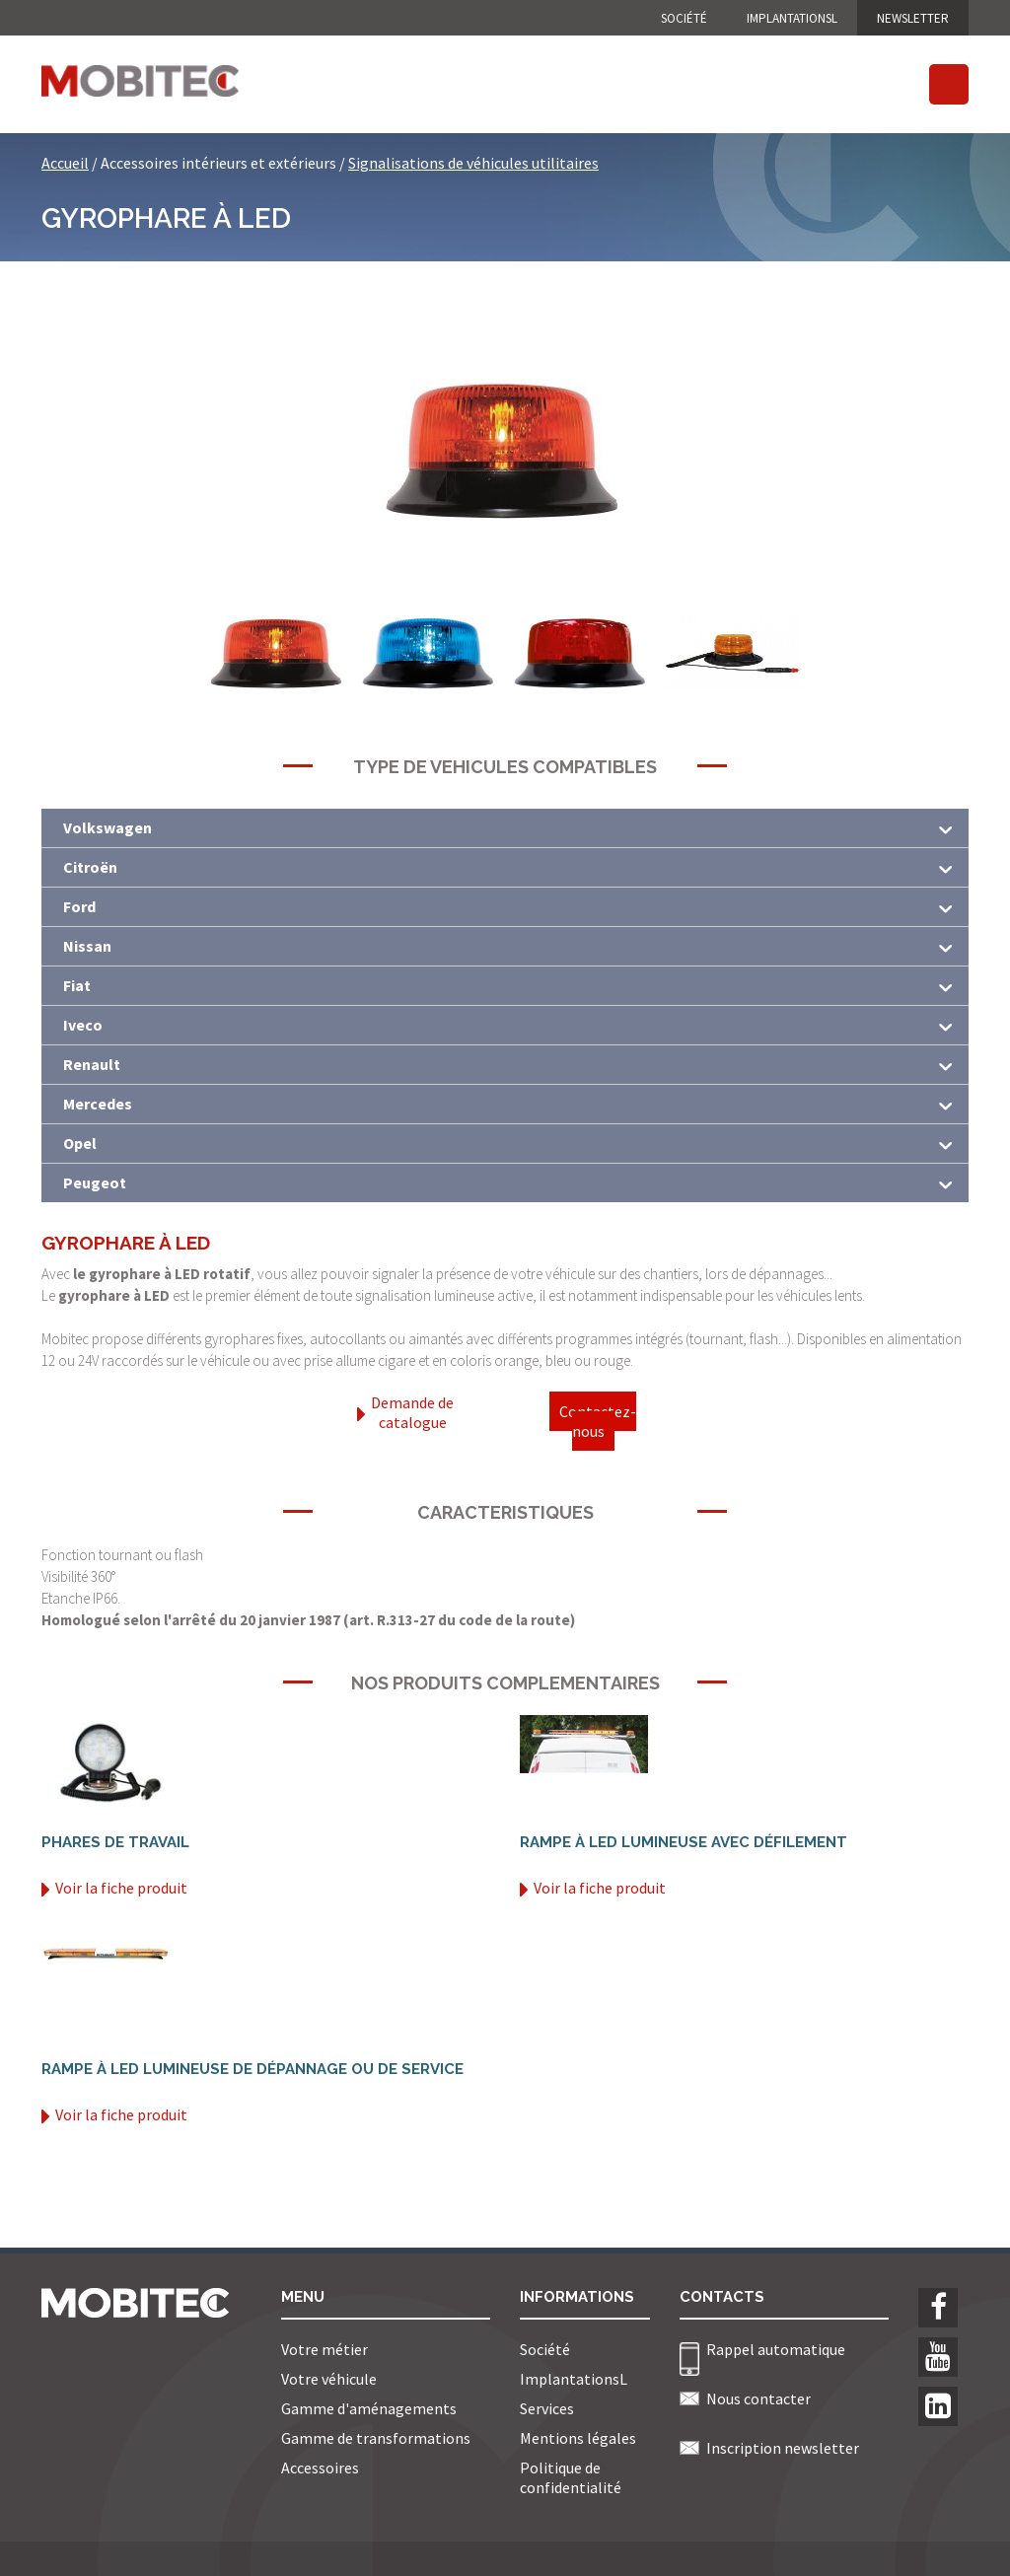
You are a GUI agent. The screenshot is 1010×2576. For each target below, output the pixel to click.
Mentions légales (578, 2438)
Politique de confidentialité (570, 2477)
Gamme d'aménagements (369, 2408)
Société (684, 18)
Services (547, 2408)
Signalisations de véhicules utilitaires (473, 163)
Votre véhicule (329, 2379)
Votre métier (324, 2349)
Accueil (65, 163)
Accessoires (320, 2467)
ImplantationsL (792, 18)
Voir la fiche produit (114, 1887)
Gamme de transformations (375, 2438)
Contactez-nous (597, 1421)
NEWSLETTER (913, 18)
